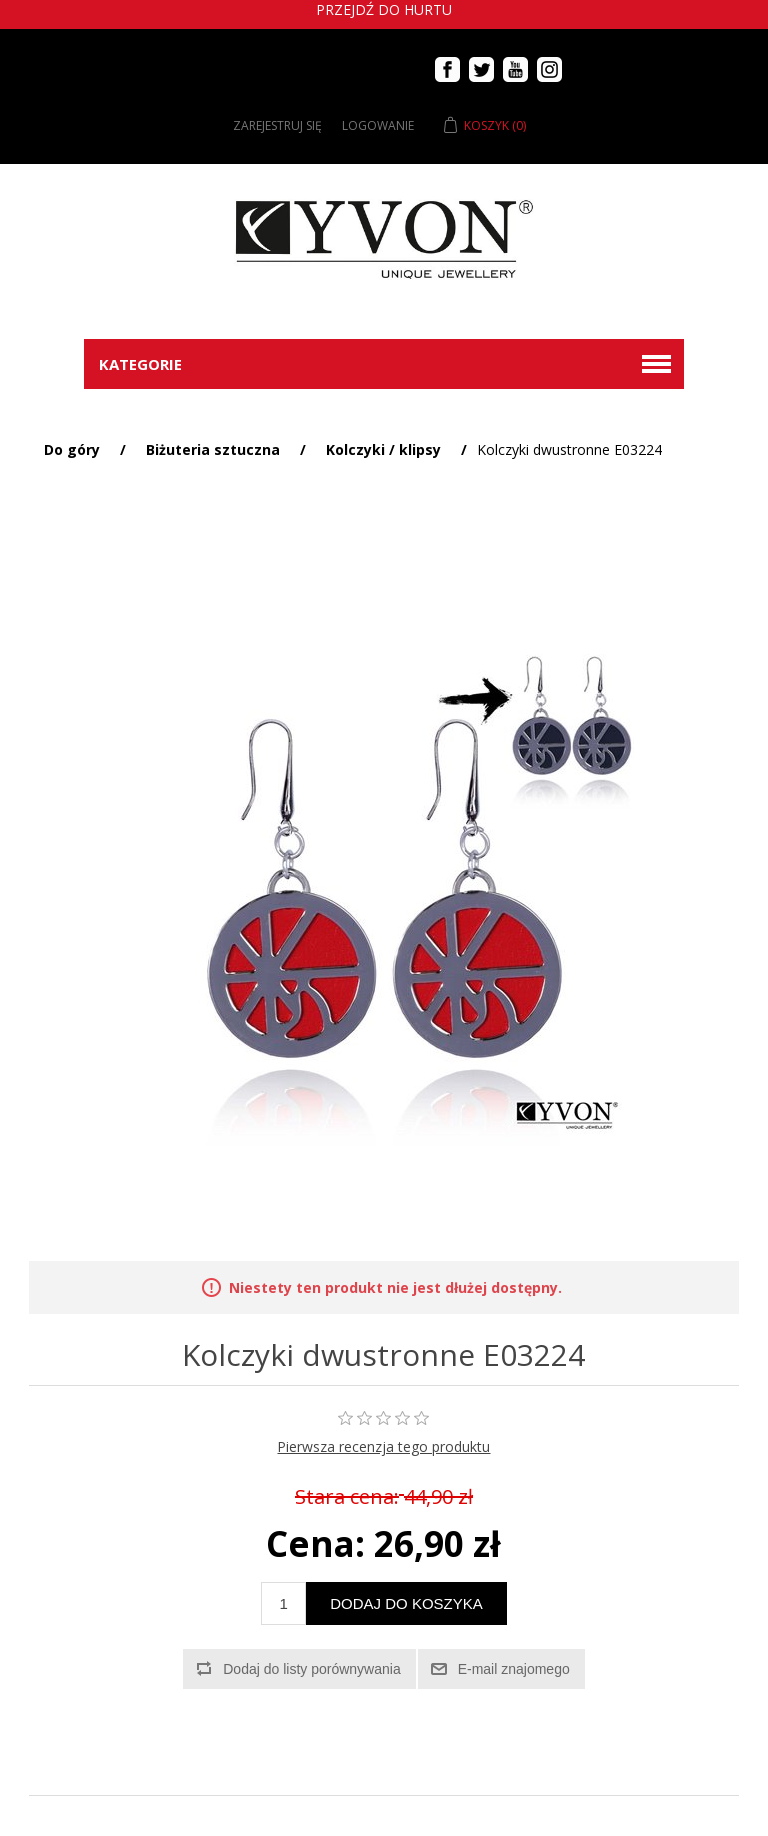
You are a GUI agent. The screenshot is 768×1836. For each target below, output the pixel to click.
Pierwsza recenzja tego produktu (383, 1446)
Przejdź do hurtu (384, 9)
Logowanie (378, 125)
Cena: (315, 1543)
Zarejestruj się (277, 125)
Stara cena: (347, 1497)
